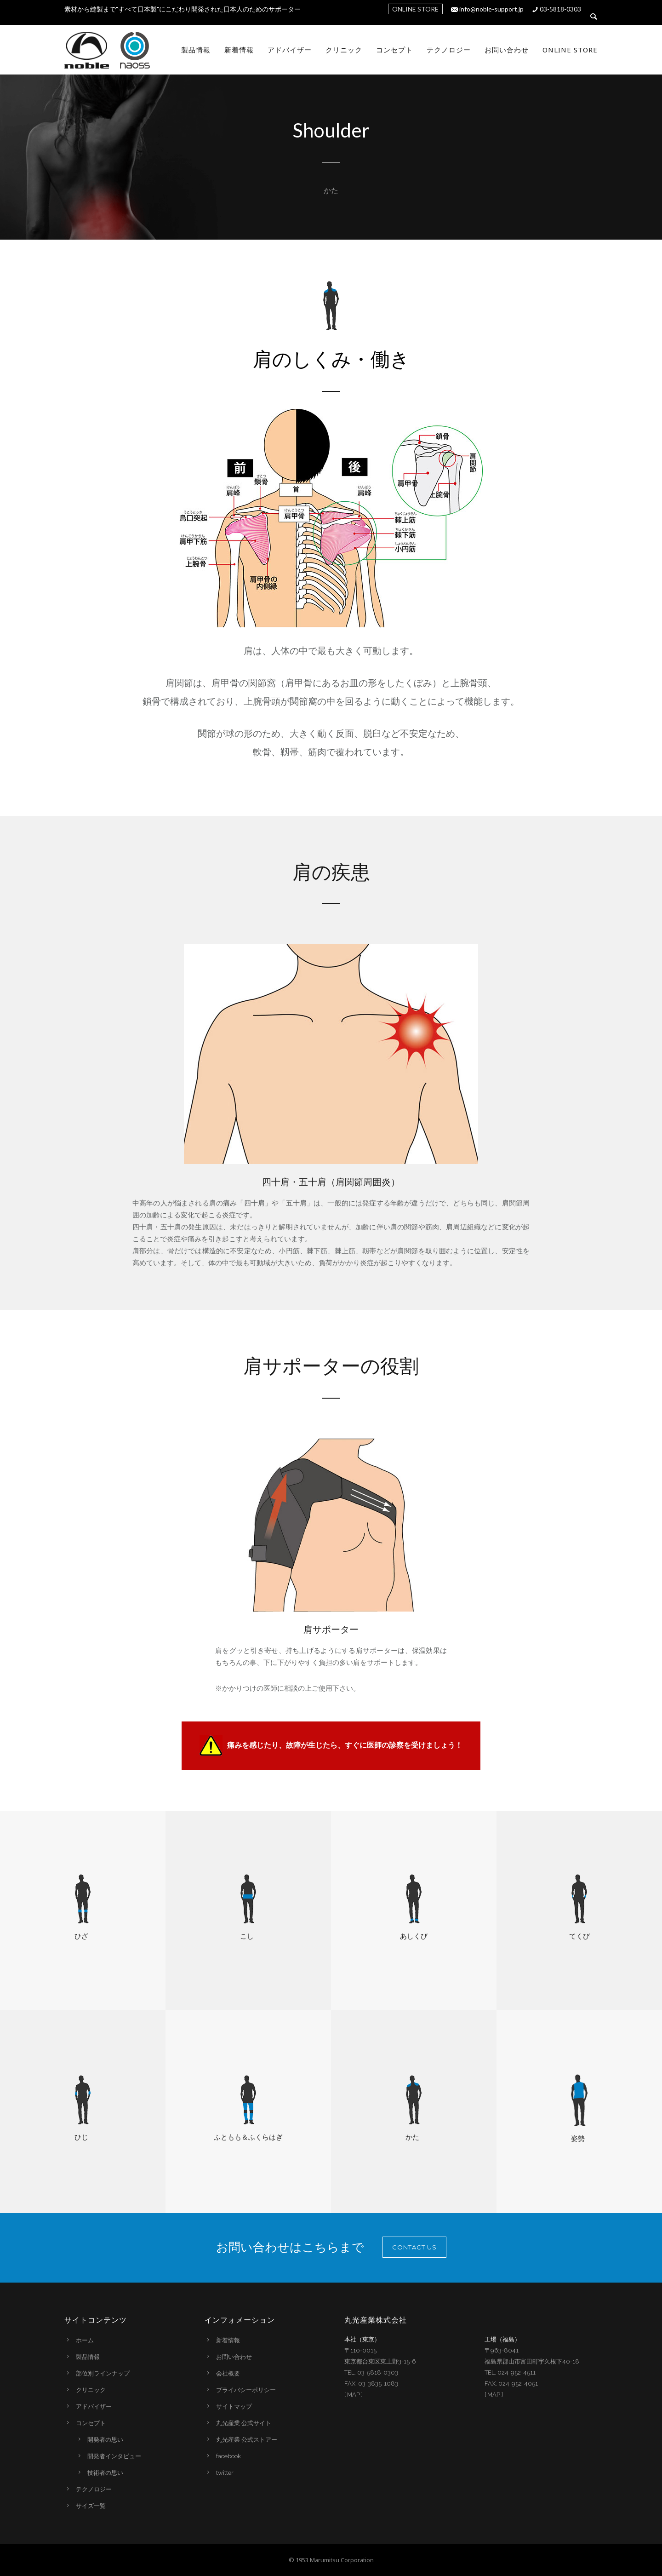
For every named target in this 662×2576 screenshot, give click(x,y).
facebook (228, 2456)
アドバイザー (290, 49)
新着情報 (239, 49)
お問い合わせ (507, 49)
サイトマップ (234, 2406)
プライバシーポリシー (246, 2390)
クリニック (343, 49)
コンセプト (394, 49)
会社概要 (228, 2373)
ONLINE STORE (415, 9)
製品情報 (196, 49)
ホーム (85, 2340)
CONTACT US (414, 2247)
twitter (225, 2472)
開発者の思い (105, 2439)
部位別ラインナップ (103, 2373)
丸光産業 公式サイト (243, 2423)
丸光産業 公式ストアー (246, 2439)
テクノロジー (449, 49)
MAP (353, 2394)
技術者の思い (105, 2472)
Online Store (570, 49)
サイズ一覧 (91, 2505)
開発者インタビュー (114, 2456)
